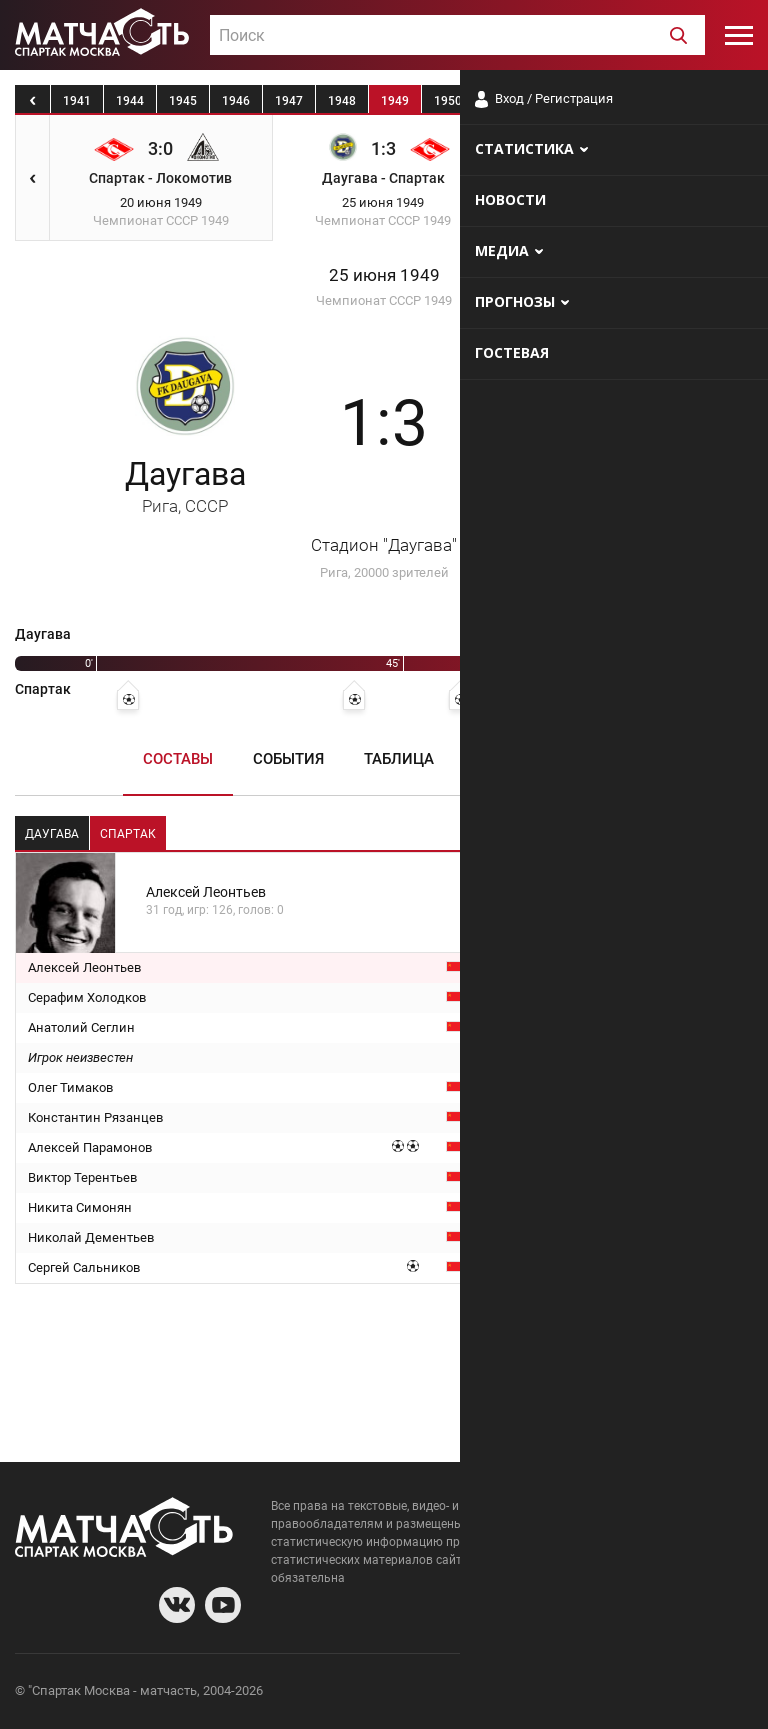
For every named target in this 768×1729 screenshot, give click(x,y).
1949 (395, 101)
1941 (77, 101)
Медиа (599, 759)
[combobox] (457, 35)
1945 (183, 101)
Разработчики (590, 1693)
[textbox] (457, 36)
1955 (713, 101)
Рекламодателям (700, 1693)
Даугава (185, 485)
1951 (501, 101)
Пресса (503, 759)
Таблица (399, 759)
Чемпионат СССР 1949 (384, 300)
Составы (178, 759)
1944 (130, 101)
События (288, 759)
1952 (554, 101)
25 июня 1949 (384, 275)
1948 (342, 101)
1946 (236, 101)
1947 (289, 101)
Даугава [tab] (52, 834)
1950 (448, 101)
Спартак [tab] (128, 834)
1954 (660, 101)
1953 (607, 101)
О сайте (510, 1693)
